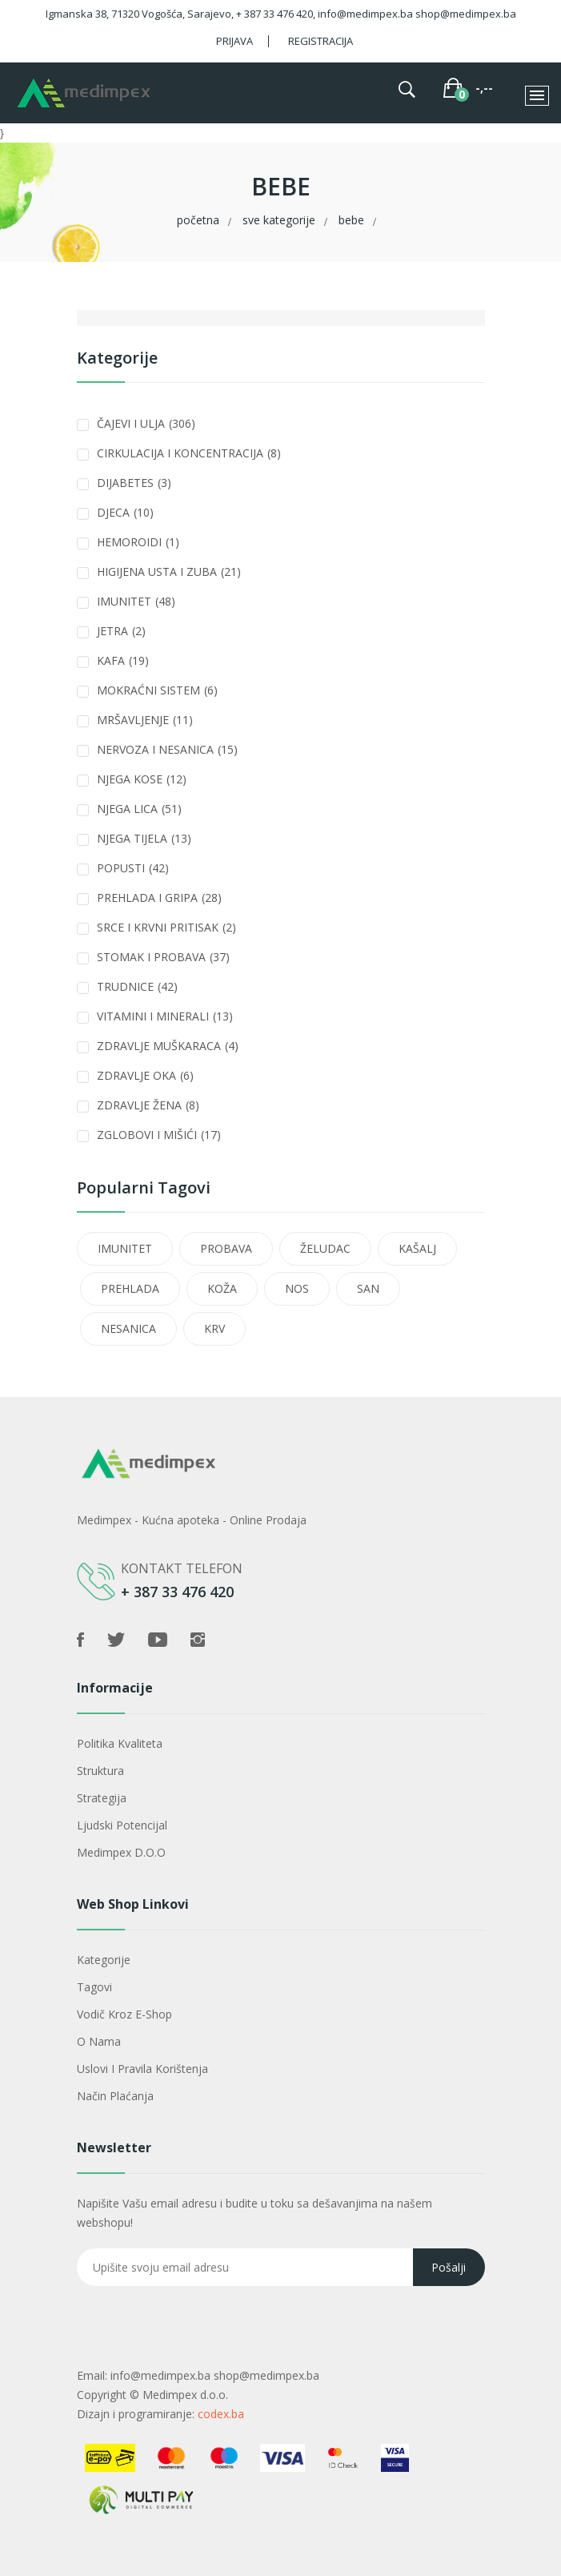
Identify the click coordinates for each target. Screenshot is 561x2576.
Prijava (234, 41)
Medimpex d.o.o (121, 1852)
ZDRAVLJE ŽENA (148, 1105)
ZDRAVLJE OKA (145, 1075)
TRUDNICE (137, 986)
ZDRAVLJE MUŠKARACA (167, 1045)
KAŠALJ (417, 1248)
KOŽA (222, 1288)
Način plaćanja (115, 2095)
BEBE (351, 219)
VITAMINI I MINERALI (165, 1016)
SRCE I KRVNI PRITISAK (166, 927)
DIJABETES (134, 482)
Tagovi (94, 1986)
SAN (368, 1288)
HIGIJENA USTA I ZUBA (169, 571)
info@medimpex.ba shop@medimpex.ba (214, 2375)
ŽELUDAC (325, 1248)
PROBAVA (226, 1248)
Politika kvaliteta (119, 1743)
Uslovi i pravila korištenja (142, 2068)
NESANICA (128, 1328)
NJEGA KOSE (141, 779)
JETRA (121, 630)
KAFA (123, 660)
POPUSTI (133, 867)
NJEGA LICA (139, 808)
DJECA (125, 512)
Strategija (101, 1797)
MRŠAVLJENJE (145, 719)
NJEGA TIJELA (144, 838)
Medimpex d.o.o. (185, 2394)
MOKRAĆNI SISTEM (157, 690)
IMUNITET (136, 601)
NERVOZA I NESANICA (167, 749)
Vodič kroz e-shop (124, 2014)
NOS (297, 1288)
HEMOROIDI (138, 541)
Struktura (100, 1770)
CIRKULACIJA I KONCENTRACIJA (189, 453)
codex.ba (221, 2413)
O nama (99, 2041)
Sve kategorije (278, 219)
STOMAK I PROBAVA (163, 956)
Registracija (320, 41)
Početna (198, 219)
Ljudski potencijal (122, 1825)
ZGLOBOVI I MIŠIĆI (159, 1134)
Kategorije (103, 1959)
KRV (214, 1328)
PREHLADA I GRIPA (159, 897)
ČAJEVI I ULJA (146, 423)
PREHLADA (130, 1288)
